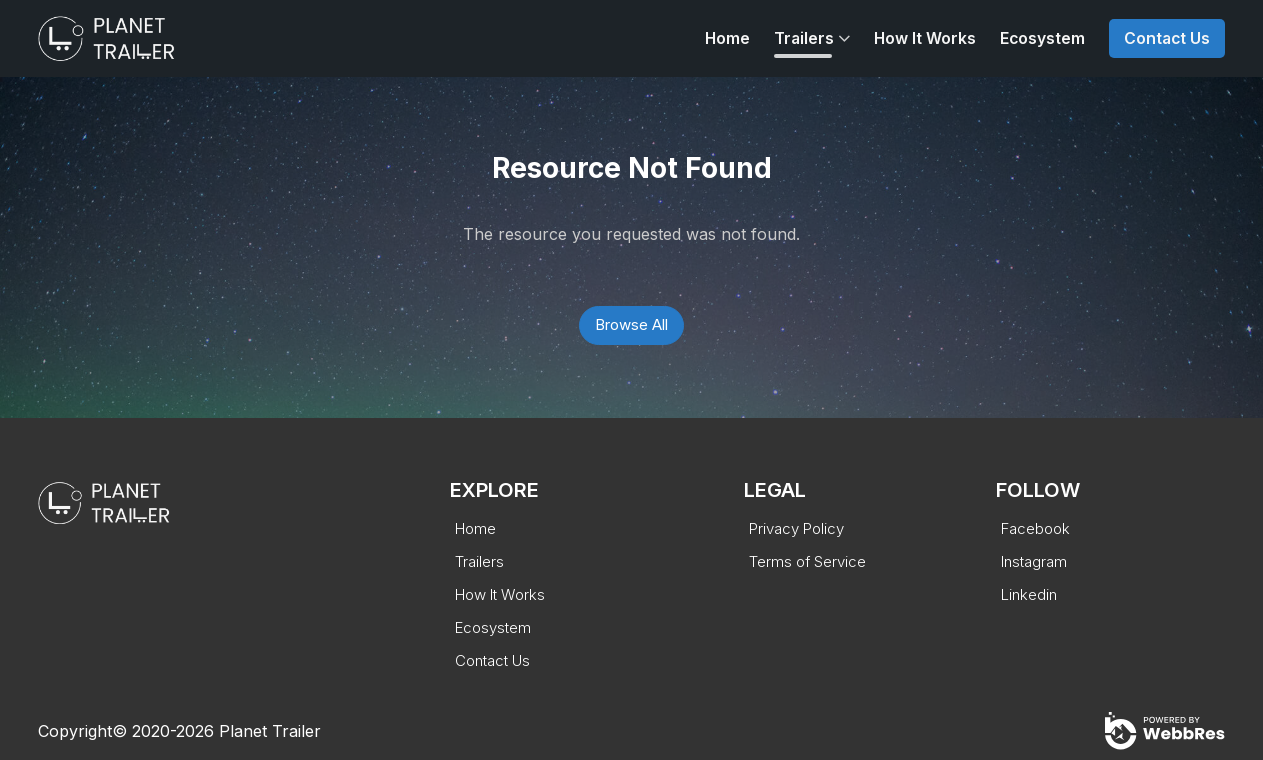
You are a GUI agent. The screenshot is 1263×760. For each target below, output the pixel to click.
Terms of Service (807, 561)
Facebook (1035, 528)
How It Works (925, 38)
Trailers (804, 38)
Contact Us (1167, 38)
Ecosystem (1042, 38)
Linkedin (1029, 594)
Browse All (631, 324)
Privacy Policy (796, 528)
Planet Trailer (270, 731)
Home (727, 38)
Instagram (1034, 561)
